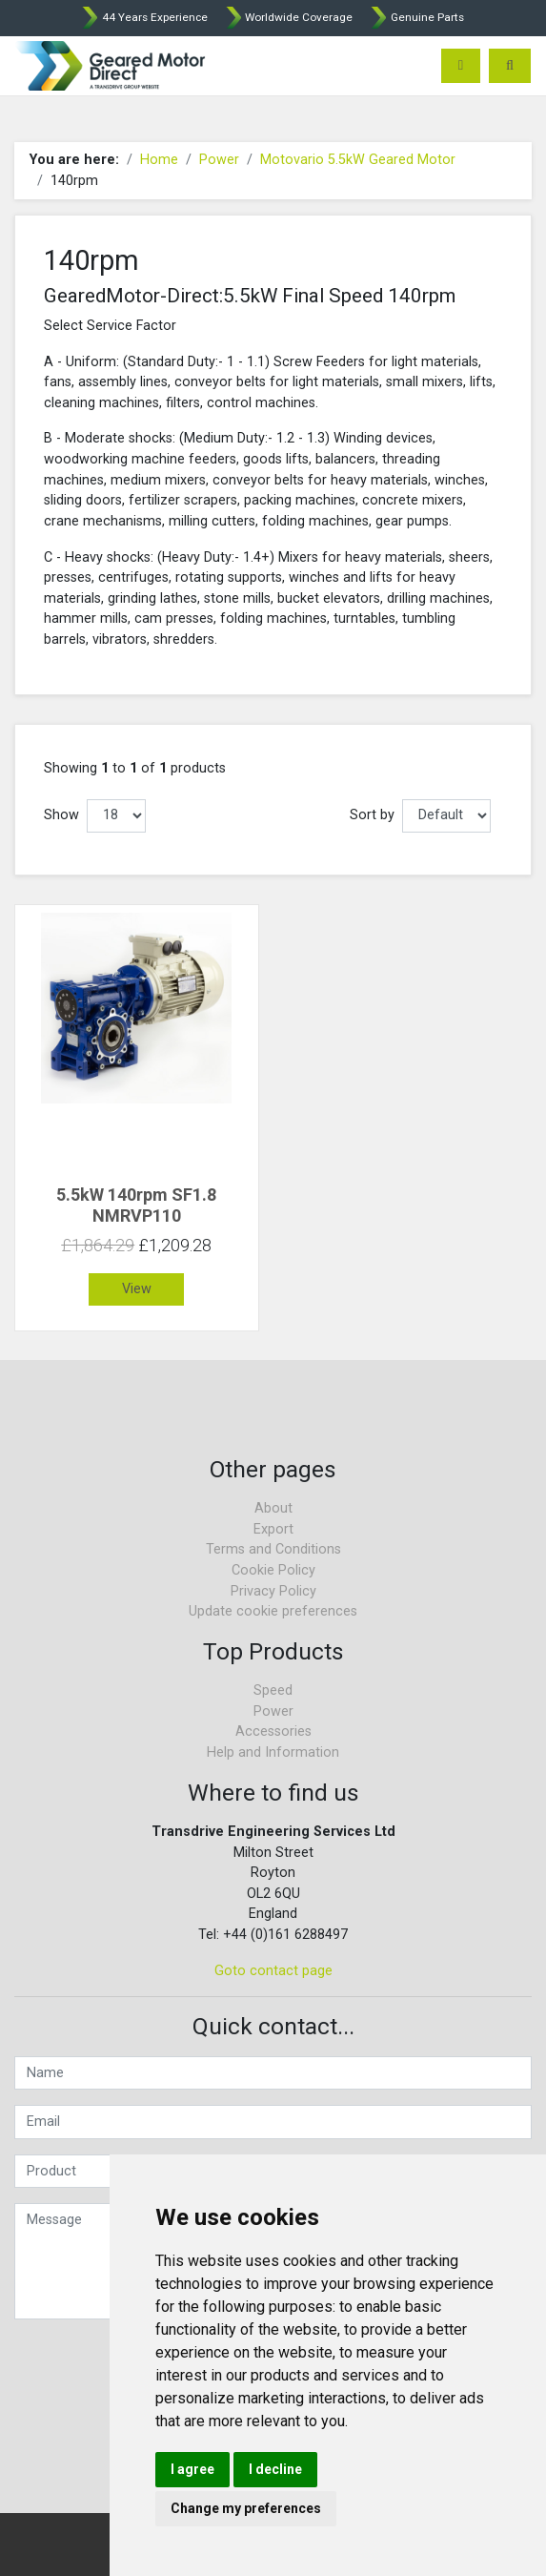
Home (159, 160)
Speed (273, 1690)
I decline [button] (275, 2469)
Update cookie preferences (273, 1611)
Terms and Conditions (273, 1549)
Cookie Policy (273, 1570)
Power (219, 160)
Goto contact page (273, 1971)
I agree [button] (192, 2469)
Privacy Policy (273, 1591)
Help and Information (273, 1752)
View (137, 1289)
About (273, 1508)
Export (273, 1529)
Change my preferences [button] (246, 2508)
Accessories (273, 1731)
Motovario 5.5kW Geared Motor (357, 160)
